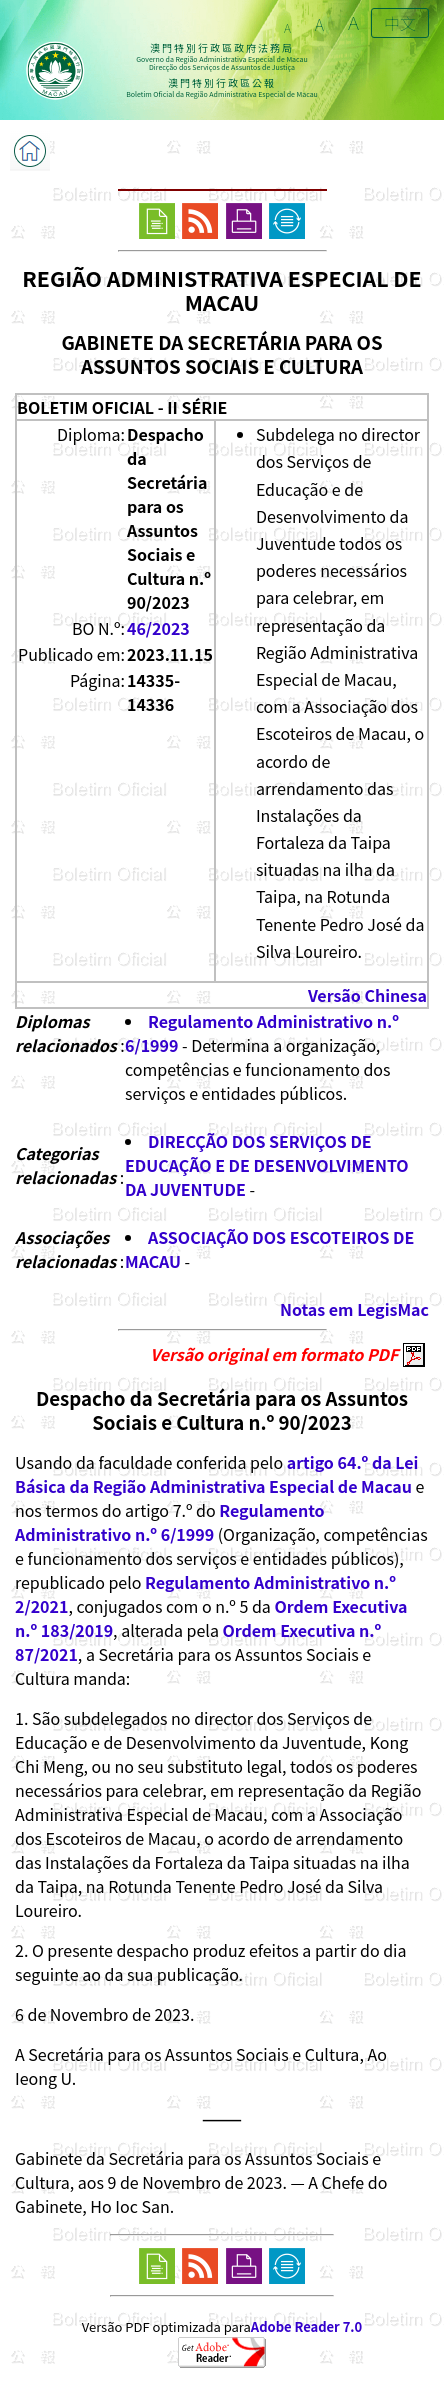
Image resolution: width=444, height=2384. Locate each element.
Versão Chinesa (367, 995)
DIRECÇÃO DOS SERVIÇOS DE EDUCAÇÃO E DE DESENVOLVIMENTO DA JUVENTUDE (267, 1165)
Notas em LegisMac (354, 1309)
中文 (400, 23)
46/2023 (158, 628)
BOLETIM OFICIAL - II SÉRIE (122, 407)
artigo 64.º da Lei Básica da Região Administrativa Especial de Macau (216, 1474)
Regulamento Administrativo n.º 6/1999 (170, 1522)
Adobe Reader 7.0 (306, 2326)
